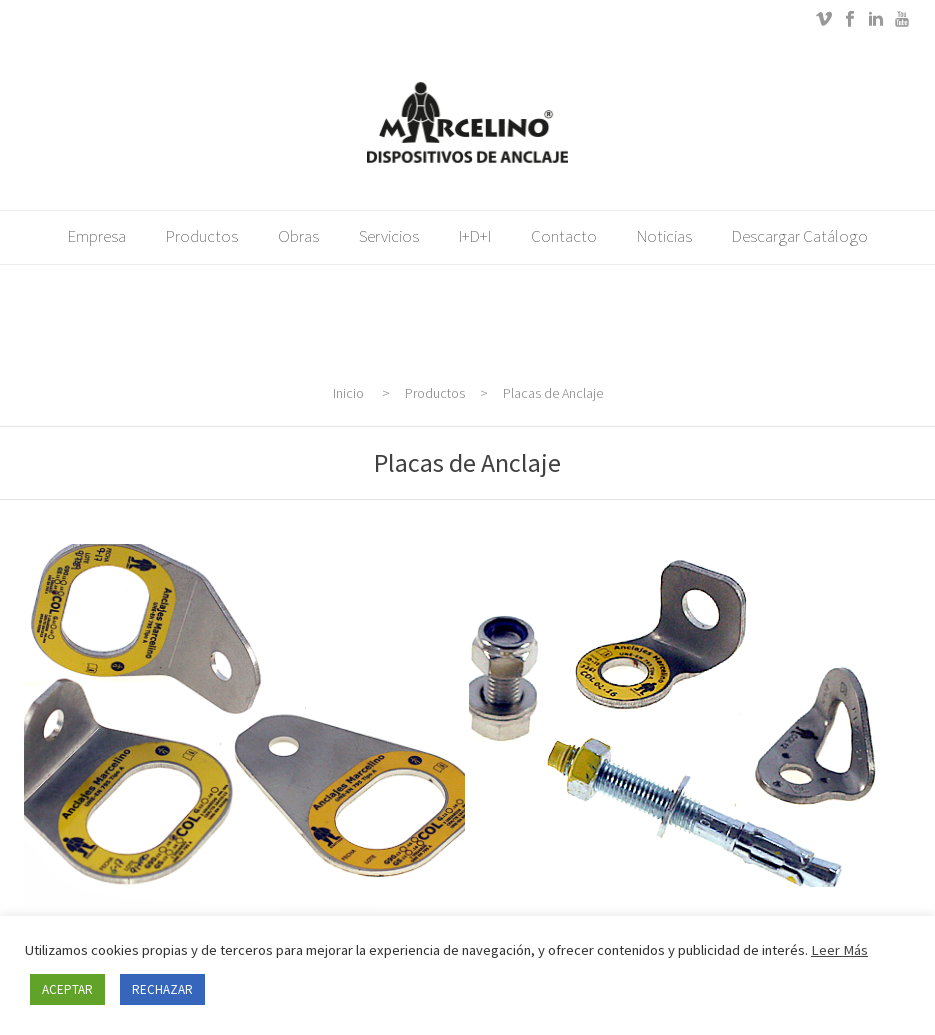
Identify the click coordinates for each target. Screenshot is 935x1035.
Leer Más (839, 950)
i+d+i (475, 236)
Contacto (564, 236)
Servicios (389, 236)
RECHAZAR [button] (162, 989)
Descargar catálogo (800, 236)
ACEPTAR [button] (67, 989)
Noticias (664, 236)
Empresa (97, 236)
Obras (298, 236)
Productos (202, 236)
